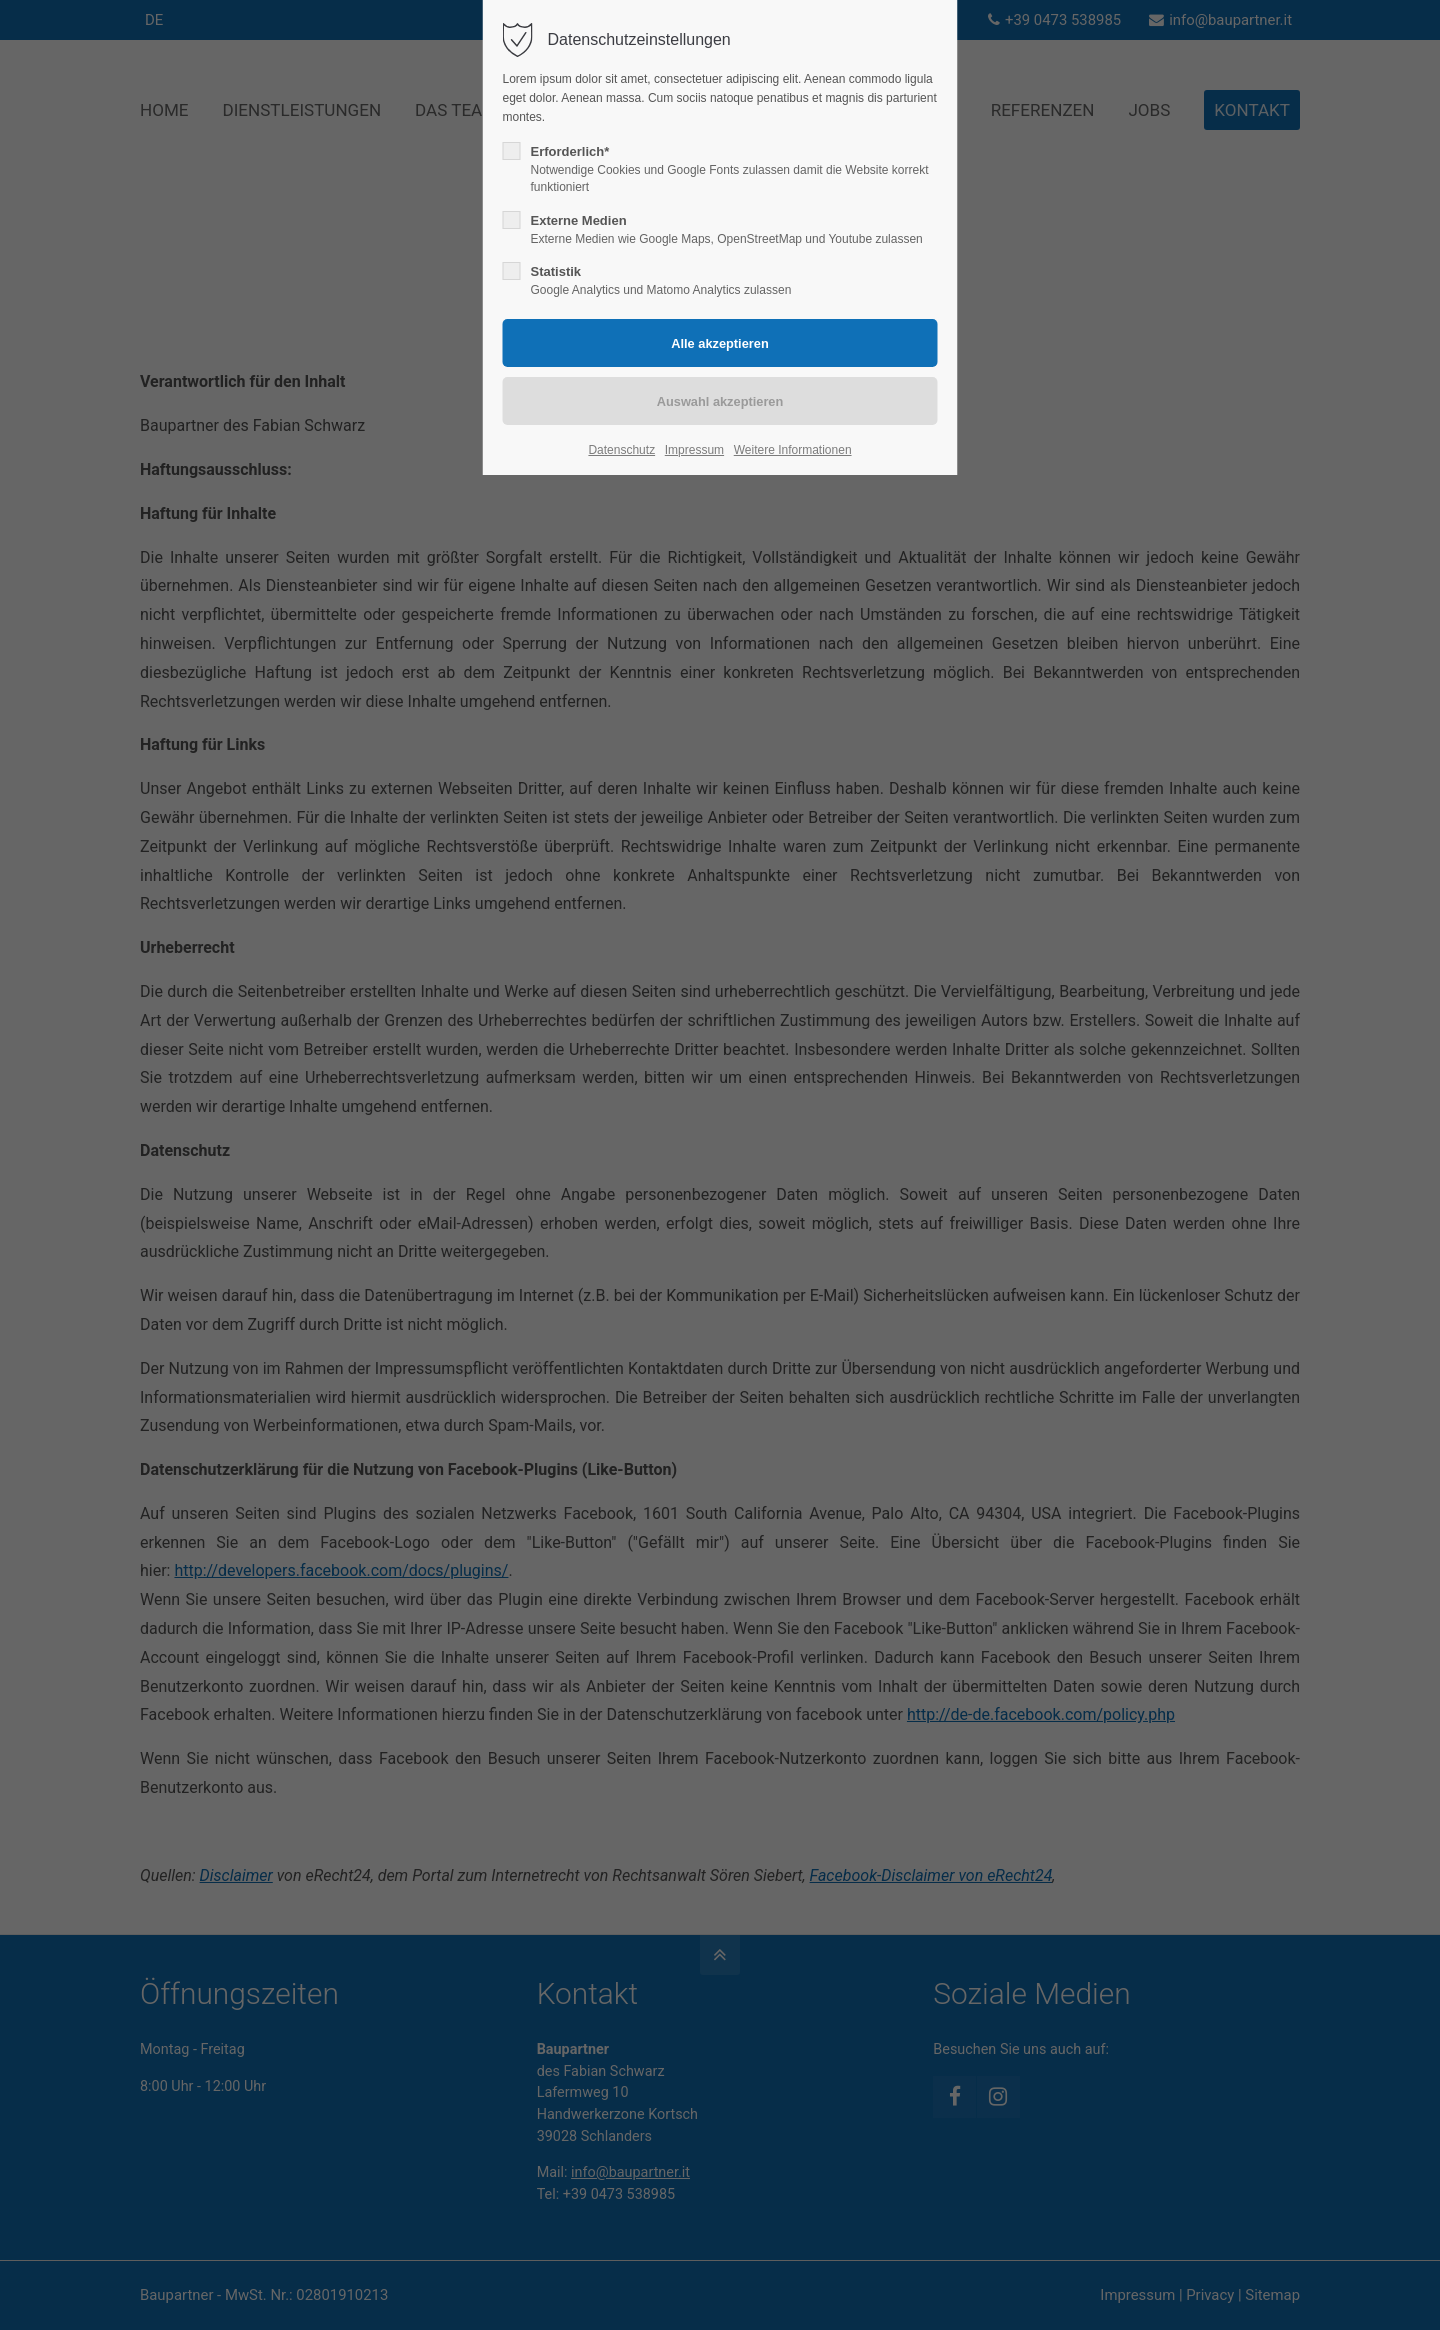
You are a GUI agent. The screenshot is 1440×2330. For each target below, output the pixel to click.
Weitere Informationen (793, 450)
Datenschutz (621, 450)
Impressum (694, 450)
